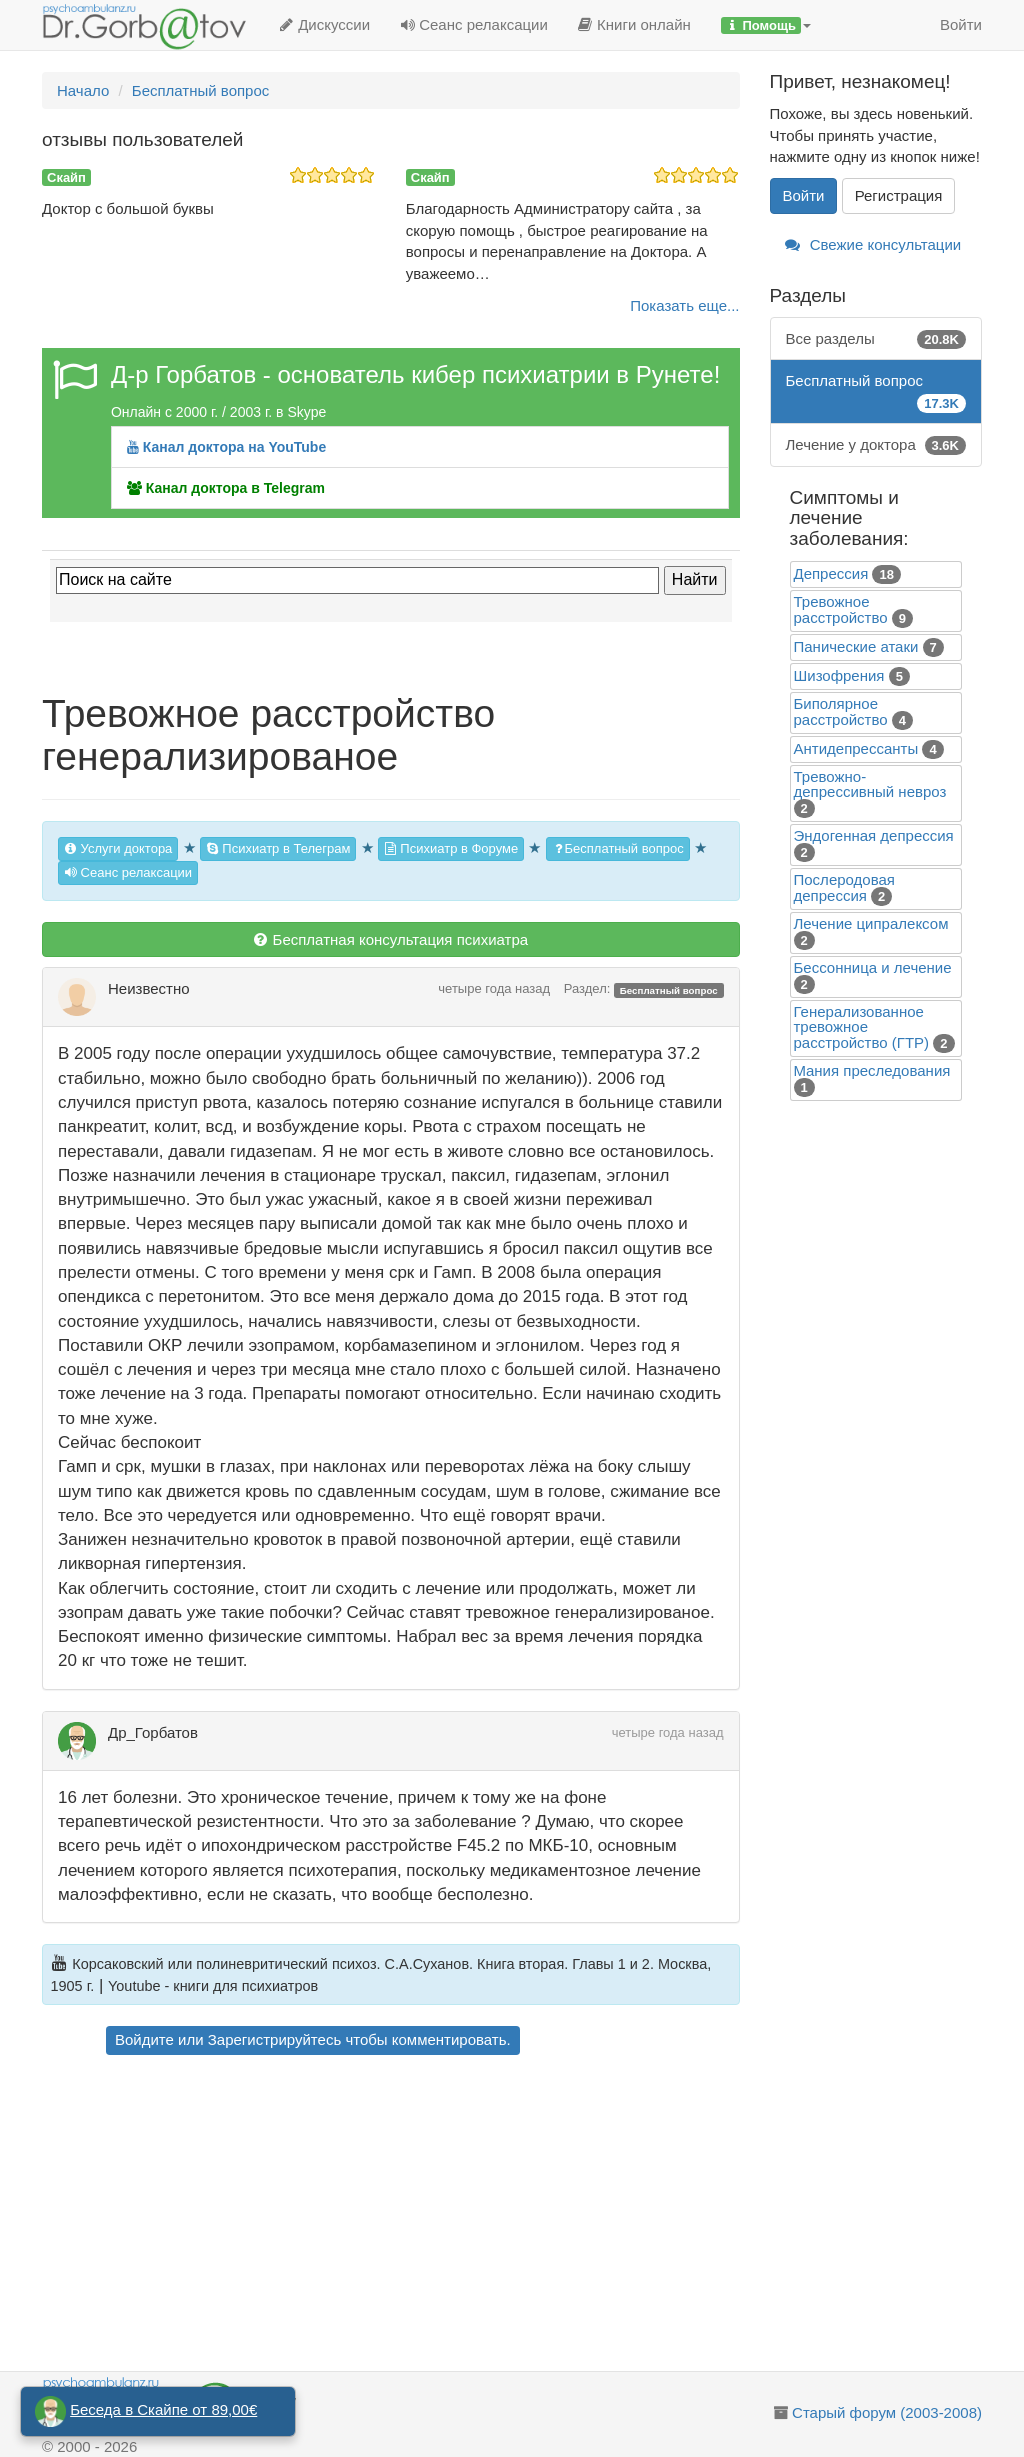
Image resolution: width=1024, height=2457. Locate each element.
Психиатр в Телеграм (278, 848)
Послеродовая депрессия (844, 887)
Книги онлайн (634, 24)
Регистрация (899, 195)
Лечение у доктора (876, 444)
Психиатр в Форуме (451, 848)
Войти (961, 24)
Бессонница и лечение (873, 967)
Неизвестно (149, 988)
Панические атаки (856, 646)
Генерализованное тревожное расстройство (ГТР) (862, 1027)
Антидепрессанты (856, 748)
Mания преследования (872, 1070)
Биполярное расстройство (841, 711)
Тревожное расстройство (841, 609)
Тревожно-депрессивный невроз (870, 784)
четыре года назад (494, 988)
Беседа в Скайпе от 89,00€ (163, 2409)
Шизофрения (839, 675)
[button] (766, 25)
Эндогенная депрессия (874, 835)
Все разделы (876, 338)
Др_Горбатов (153, 1732)
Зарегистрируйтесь (274, 2039)
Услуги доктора (118, 848)
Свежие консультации (873, 244)
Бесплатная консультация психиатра (390, 939)
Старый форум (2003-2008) (887, 2412)
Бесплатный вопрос (618, 848)
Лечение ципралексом (871, 923)
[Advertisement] (419, 2216)
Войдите (144, 2039)
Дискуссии (324, 24)
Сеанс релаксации (474, 24)
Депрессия (831, 573)
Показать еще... (684, 305)
